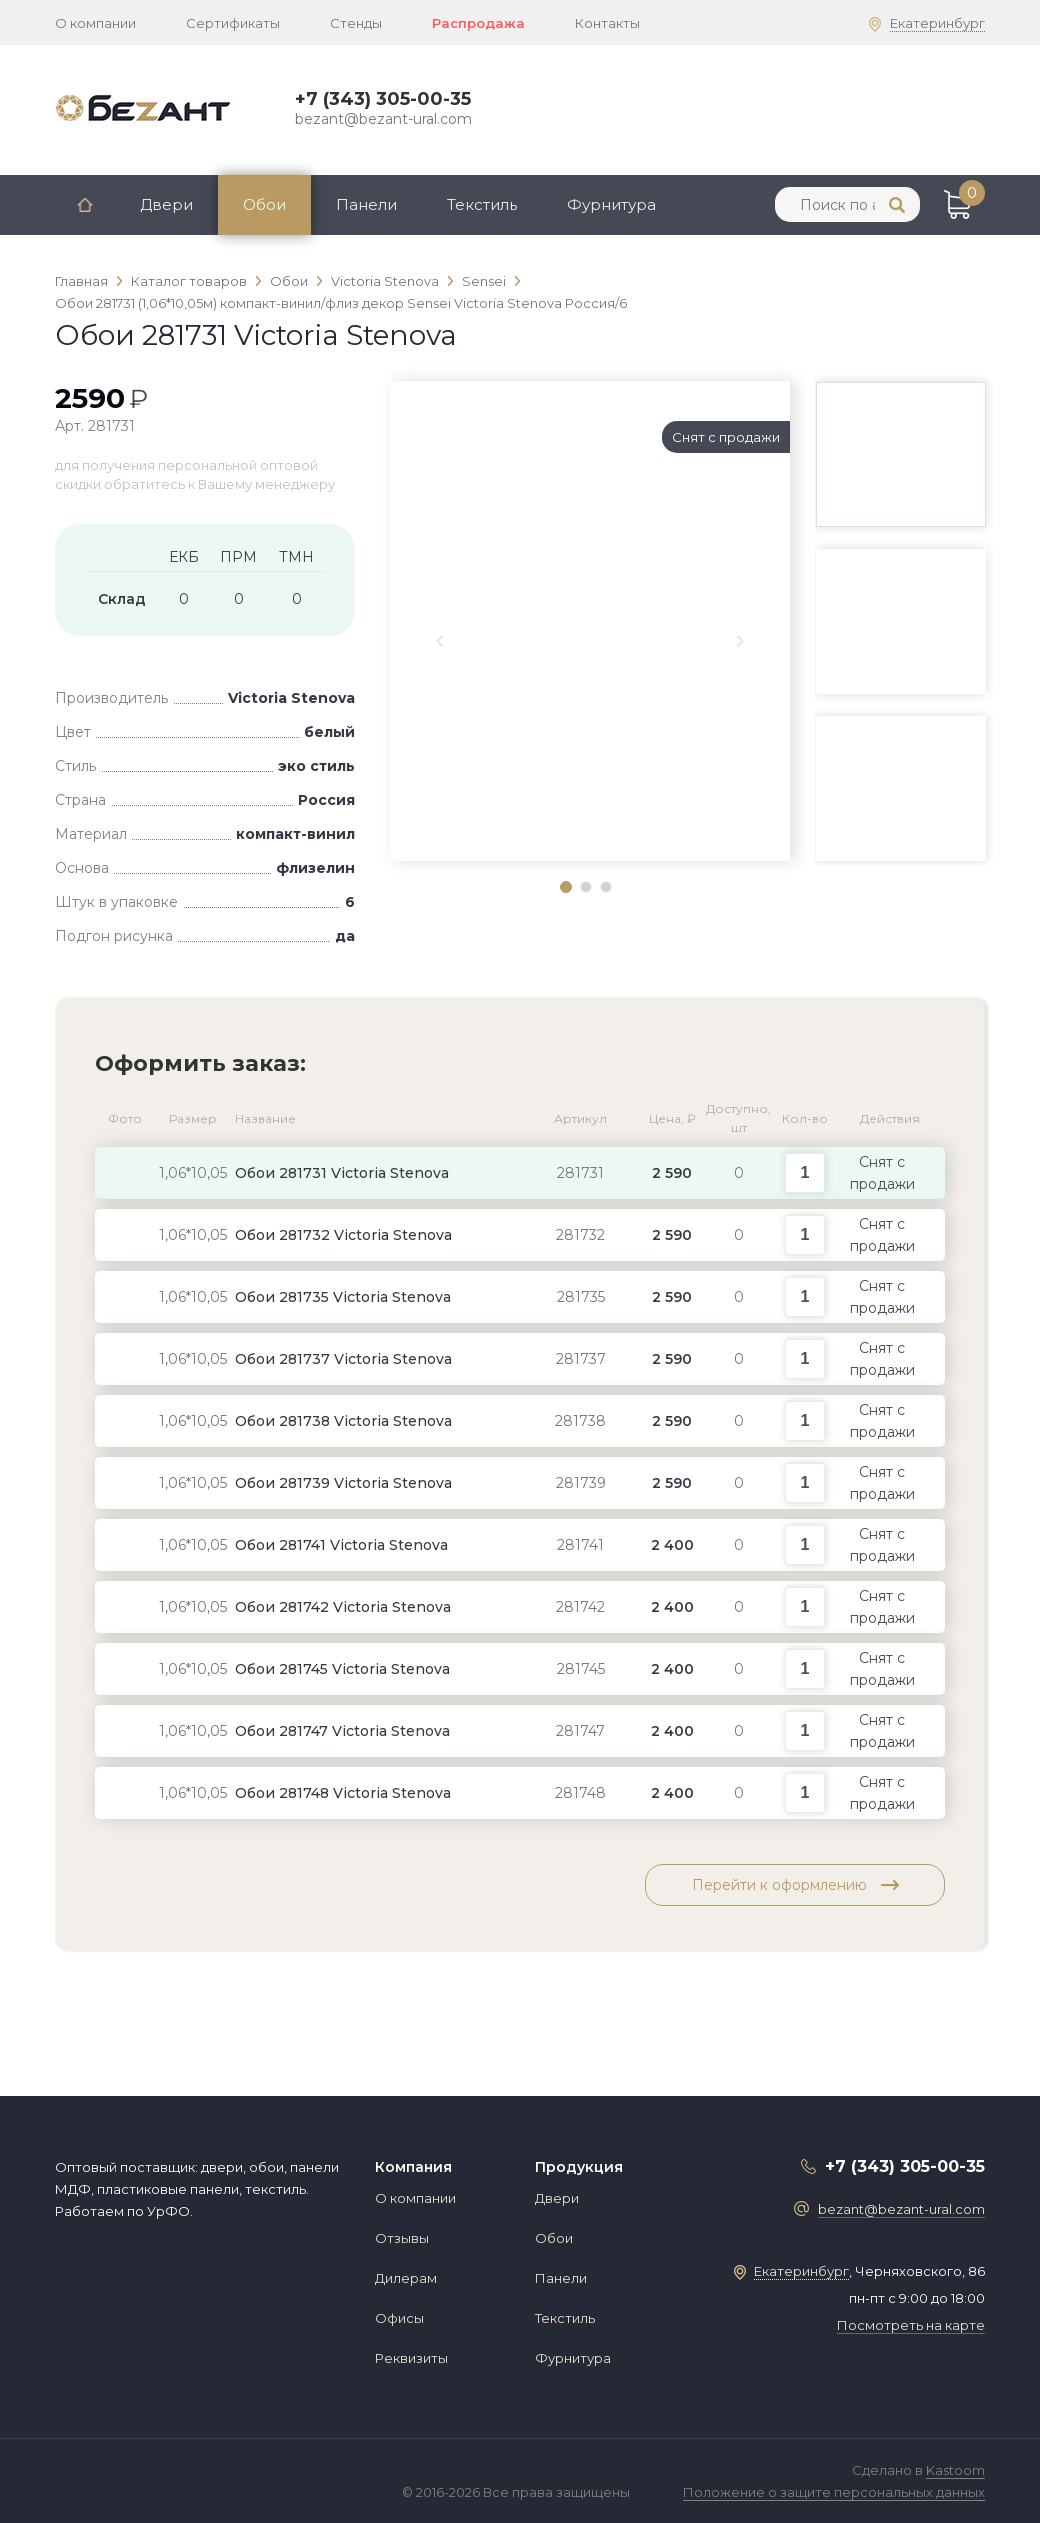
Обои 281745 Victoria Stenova (342, 1669)
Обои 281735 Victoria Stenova (343, 1297)
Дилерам (406, 2278)
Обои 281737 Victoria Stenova (343, 1359)
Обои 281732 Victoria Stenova (343, 1235)
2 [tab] (585, 886)
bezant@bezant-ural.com (383, 119)
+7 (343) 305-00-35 (383, 99)
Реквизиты (411, 2358)
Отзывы (402, 2238)
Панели (366, 204)
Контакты (607, 23)
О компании (95, 23)
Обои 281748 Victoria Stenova (343, 1793)
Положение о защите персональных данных (834, 2492)
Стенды (356, 23)
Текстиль (482, 204)
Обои (264, 204)
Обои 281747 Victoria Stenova (342, 1731)
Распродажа (478, 23)
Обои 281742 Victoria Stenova (343, 1607)
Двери (166, 204)
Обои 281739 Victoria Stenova (343, 1483)
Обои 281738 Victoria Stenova (343, 1421)
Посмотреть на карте (911, 2325)
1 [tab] (565, 886)
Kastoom (955, 2470)
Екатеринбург (937, 23)
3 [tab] (605, 886)
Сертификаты (233, 23)
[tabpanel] (590, 416)
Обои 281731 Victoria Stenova (342, 1173)
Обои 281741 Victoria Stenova (341, 1545)
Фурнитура (611, 204)
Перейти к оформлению (795, 1885)
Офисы (399, 2318)
